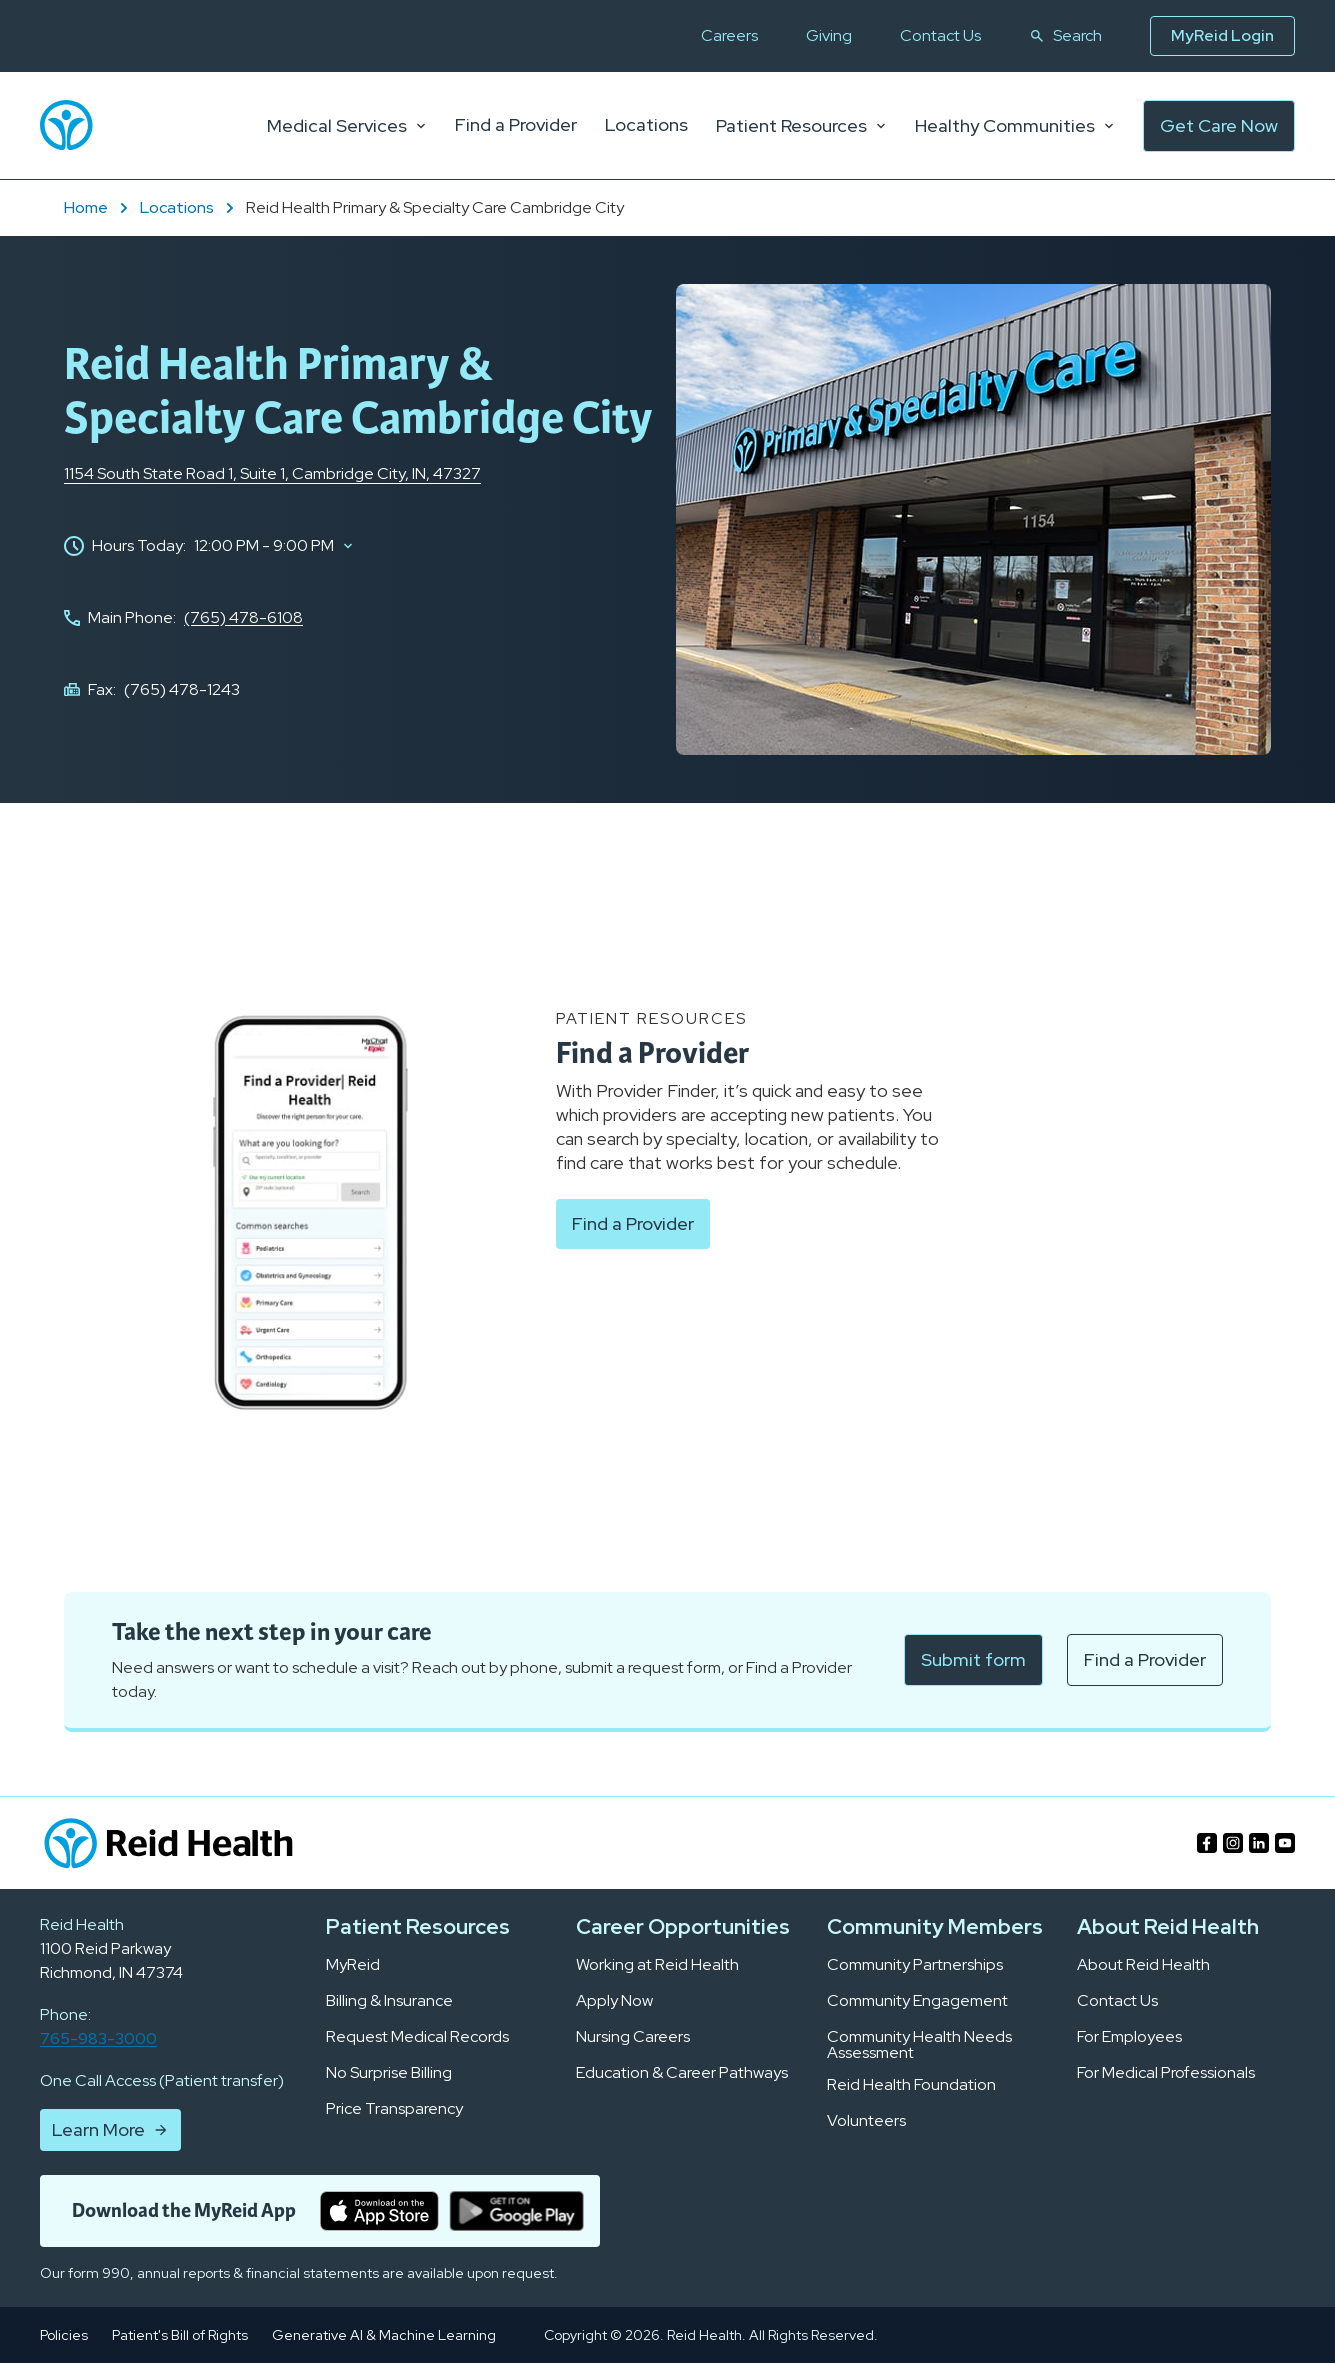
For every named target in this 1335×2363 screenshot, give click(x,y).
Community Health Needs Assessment (919, 2045)
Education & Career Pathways (682, 2073)
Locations (189, 207)
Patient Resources (801, 126)
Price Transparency (394, 2109)
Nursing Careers (633, 2037)
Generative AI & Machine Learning (384, 2335)
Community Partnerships (915, 1965)
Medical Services (347, 126)
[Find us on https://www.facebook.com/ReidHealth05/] (1207, 1843)
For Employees (1129, 2037)
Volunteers (866, 2121)
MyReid (353, 1965)
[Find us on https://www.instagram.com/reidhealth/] (1233, 1843)
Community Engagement (917, 2001)
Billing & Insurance (389, 2001)
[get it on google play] (516, 2211)
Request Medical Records (417, 2037)
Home (98, 207)
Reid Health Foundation (911, 2085)
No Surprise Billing (389, 2073)
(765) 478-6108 (243, 617)
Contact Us (940, 36)
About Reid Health (1143, 1965)
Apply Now (614, 2001)
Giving (829, 36)
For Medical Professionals (1166, 2073)
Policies (64, 2335)
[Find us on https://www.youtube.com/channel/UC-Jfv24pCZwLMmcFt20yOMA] (1285, 1843)
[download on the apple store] (379, 2211)
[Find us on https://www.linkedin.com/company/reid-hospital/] (1259, 1843)
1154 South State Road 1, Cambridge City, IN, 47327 (272, 473)
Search (1065, 36)
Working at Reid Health (657, 1965)
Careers (729, 36)
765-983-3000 (98, 2038)
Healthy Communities (1015, 126)
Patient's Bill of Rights (180, 2335)
